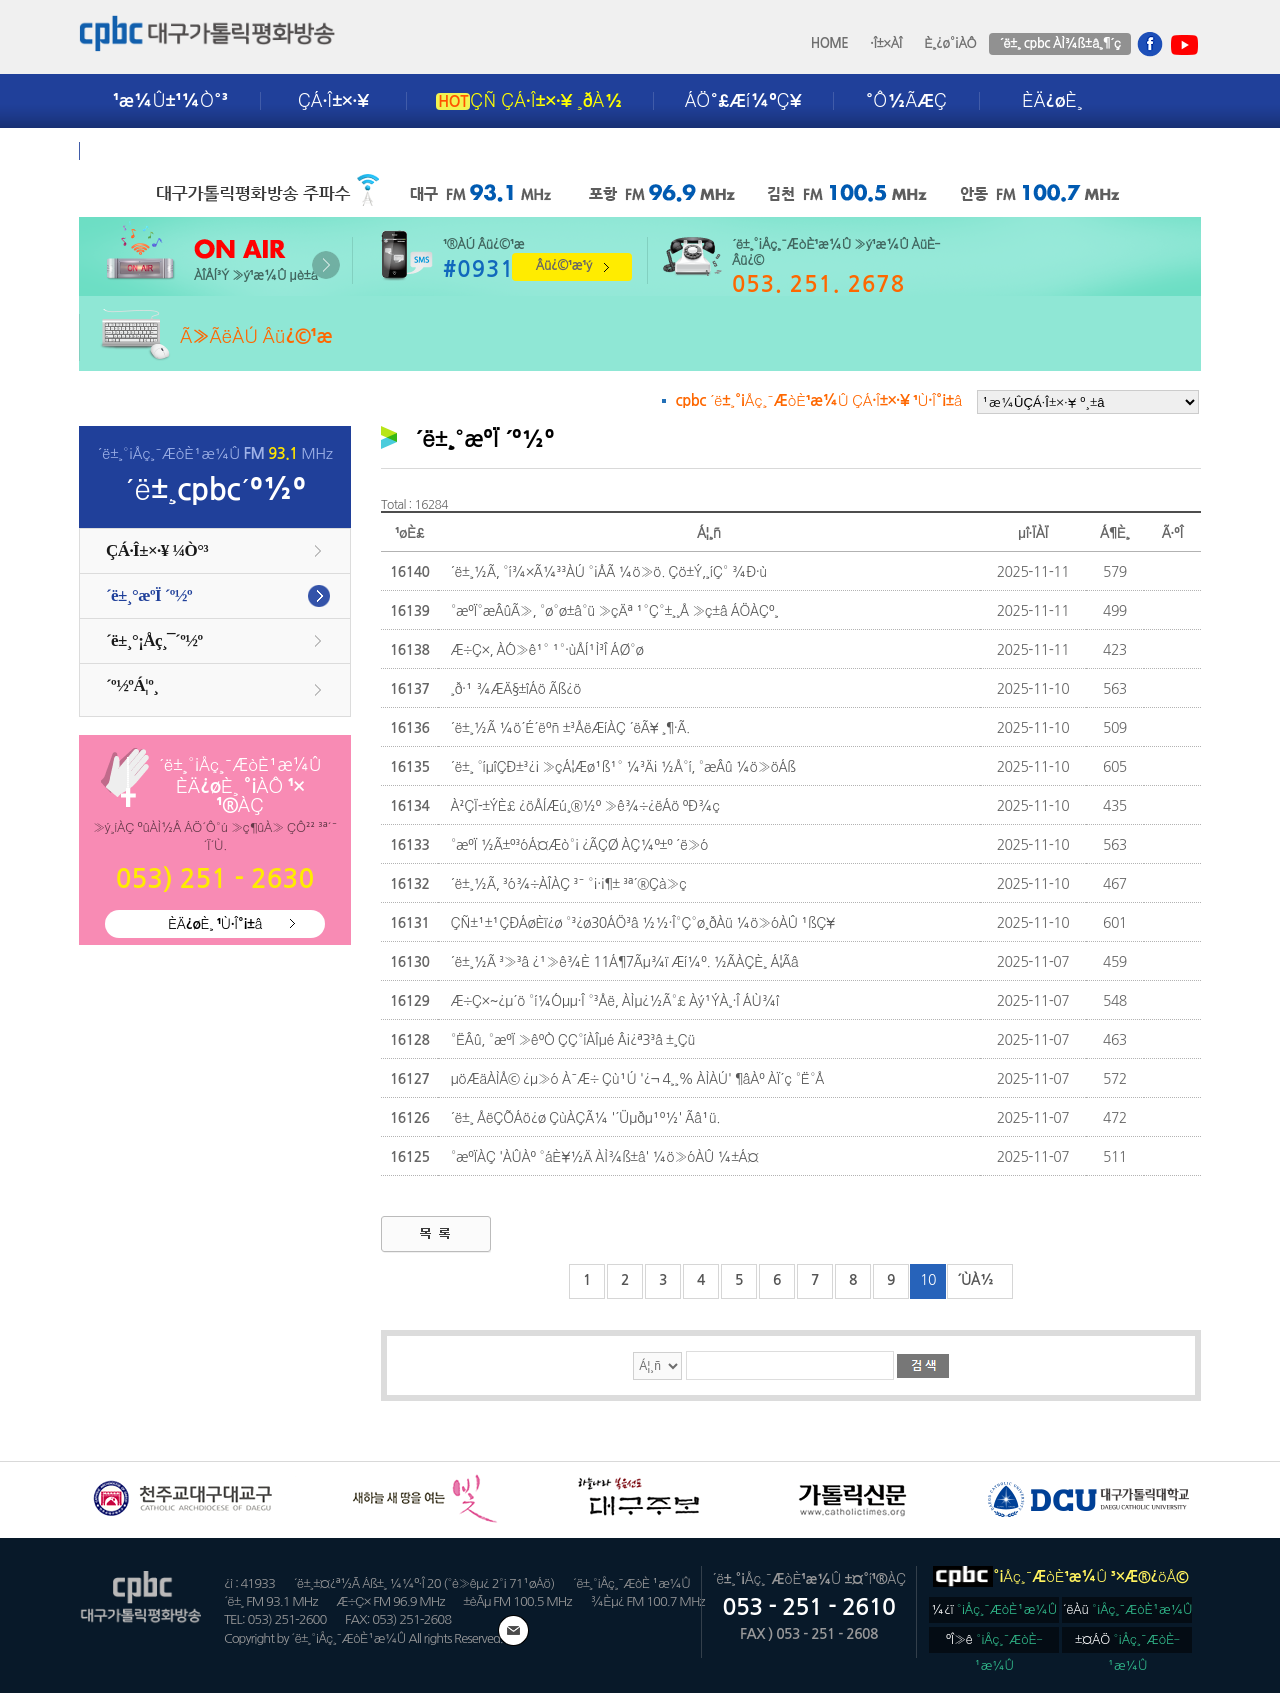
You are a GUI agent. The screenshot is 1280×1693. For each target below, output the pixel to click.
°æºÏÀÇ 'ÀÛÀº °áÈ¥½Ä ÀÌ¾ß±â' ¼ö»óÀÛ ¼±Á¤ (604, 1157)
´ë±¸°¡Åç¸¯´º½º (154, 640)
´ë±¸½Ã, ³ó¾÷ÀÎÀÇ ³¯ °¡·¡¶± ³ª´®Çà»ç (568, 884)
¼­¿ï (994, 1609)
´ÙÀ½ (975, 1280)
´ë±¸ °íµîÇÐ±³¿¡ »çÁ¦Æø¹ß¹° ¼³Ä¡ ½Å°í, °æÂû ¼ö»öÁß (622, 767)
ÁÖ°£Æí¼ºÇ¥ (743, 101)
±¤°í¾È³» (156, 151)
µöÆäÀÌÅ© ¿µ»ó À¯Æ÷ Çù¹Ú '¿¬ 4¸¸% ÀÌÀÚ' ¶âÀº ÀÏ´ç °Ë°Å (637, 1079)
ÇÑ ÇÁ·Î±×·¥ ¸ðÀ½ (529, 101)
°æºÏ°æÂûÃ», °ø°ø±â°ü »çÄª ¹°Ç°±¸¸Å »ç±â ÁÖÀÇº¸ (614, 611)
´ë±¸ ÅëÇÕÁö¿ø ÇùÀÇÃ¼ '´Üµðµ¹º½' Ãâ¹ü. (585, 1118)
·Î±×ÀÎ (886, 43)
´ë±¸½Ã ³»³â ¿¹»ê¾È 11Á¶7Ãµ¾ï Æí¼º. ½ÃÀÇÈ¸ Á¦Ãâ (624, 962)
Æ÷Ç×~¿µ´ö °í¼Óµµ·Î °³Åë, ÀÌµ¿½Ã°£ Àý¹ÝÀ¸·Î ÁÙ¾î (614, 1001)
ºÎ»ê (994, 1643)
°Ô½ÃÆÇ (906, 101)
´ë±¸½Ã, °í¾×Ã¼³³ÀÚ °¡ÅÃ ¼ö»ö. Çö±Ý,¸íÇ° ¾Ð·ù (608, 572)
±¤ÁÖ (1127, 1643)
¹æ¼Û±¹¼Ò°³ (170, 101)
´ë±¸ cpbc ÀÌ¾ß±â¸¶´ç (1059, 43)
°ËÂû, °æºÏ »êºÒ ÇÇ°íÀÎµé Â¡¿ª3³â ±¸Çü (572, 1040)
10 (928, 1280)
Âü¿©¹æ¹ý (564, 265)
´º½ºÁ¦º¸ (132, 685)
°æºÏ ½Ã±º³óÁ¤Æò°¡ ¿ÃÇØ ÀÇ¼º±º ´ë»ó (579, 845)
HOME (830, 43)
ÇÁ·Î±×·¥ (333, 101)
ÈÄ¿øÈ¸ (1052, 101)
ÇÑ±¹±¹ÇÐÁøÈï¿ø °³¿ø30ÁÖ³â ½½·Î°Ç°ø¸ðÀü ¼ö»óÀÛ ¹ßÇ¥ (642, 923)
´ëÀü (1128, 1609)
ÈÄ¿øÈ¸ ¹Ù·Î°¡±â (215, 924)
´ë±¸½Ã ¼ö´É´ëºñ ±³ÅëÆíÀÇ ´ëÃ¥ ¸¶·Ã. (569, 728)
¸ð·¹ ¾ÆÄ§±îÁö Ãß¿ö (515, 689)
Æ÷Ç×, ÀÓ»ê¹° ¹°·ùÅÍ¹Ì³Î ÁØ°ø (546, 650)
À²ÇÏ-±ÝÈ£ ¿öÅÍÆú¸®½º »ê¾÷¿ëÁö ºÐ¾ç (584, 806)
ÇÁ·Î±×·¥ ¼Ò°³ (157, 550)
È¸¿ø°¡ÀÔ (950, 43)
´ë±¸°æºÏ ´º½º (149, 595)
